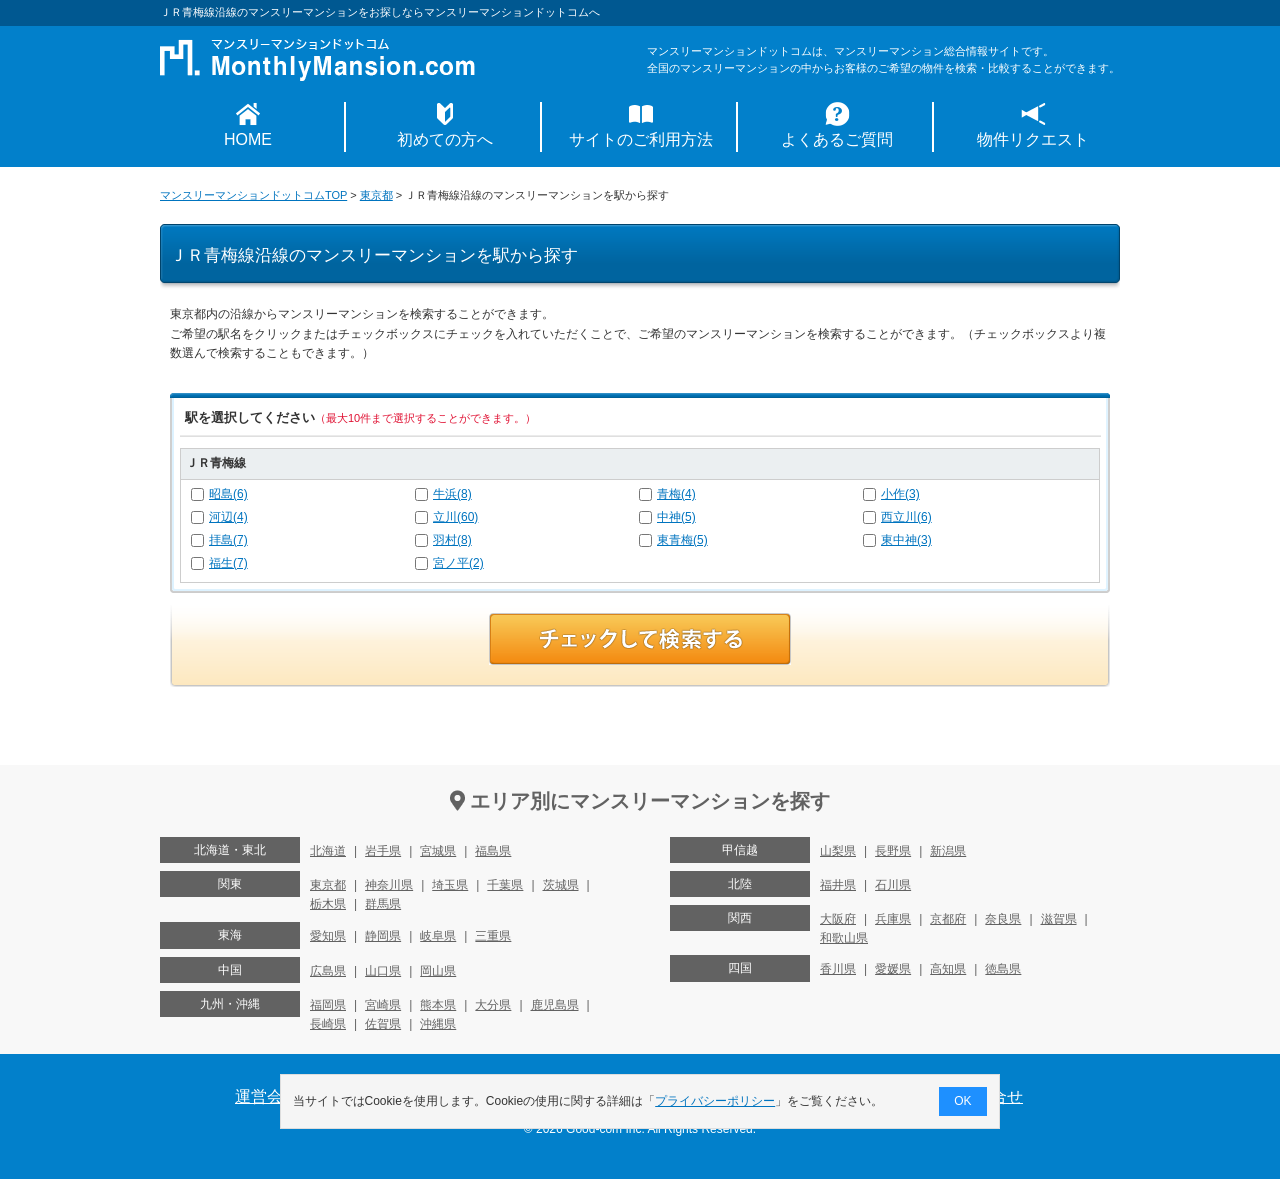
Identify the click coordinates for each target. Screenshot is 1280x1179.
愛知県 (328, 936)
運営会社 (267, 1096)
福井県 (838, 885)
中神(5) (676, 517)
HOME (248, 139)
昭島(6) (228, 494)
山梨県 (838, 851)
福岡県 (328, 1005)
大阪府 (838, 919)
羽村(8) (452, 540)
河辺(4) (228, 517)
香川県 (838, 969)
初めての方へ (445, 139)
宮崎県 (383, 1005)
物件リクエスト (1033, 139)
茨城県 (561, 885)
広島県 (328, 971)
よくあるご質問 (837, 139)
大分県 (493, 1005)
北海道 (328, 851)
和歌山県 (844, 938)
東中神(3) (906, 540)
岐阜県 (438, 936)
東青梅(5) (682, 540)
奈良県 (1003, 919)
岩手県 (383, 851)
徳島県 (1003, 969)
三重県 (493, 936)
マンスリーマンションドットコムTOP (253, 195)
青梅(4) (676, 494)
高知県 (948, 969)
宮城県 (438, 851)
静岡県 (383, 936)
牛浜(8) (452, 494)
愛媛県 (893, 969)
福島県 (493, 851)
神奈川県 (389, 885)
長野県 (893, 851)
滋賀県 (1059, 919)
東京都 (376, 195)
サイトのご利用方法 (641, 139)
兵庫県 (893, 919)
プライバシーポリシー (716, 1101)
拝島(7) (228, 540)
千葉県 (505, 885)
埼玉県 (450, 885)
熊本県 (438, 1005)
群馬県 (383, 904)
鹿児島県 (555, 1005)
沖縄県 (438, 1024)
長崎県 (328, 1024)
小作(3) (900, 494)
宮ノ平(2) (458, 563)
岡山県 (438, 971)
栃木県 (328, 904)
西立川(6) (906, 517)
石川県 (893, 885)
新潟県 (948, 851)
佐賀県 (383, 1024)
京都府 (948, 919)
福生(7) (228, 563)
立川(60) (455, 517)
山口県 (383, 971)
